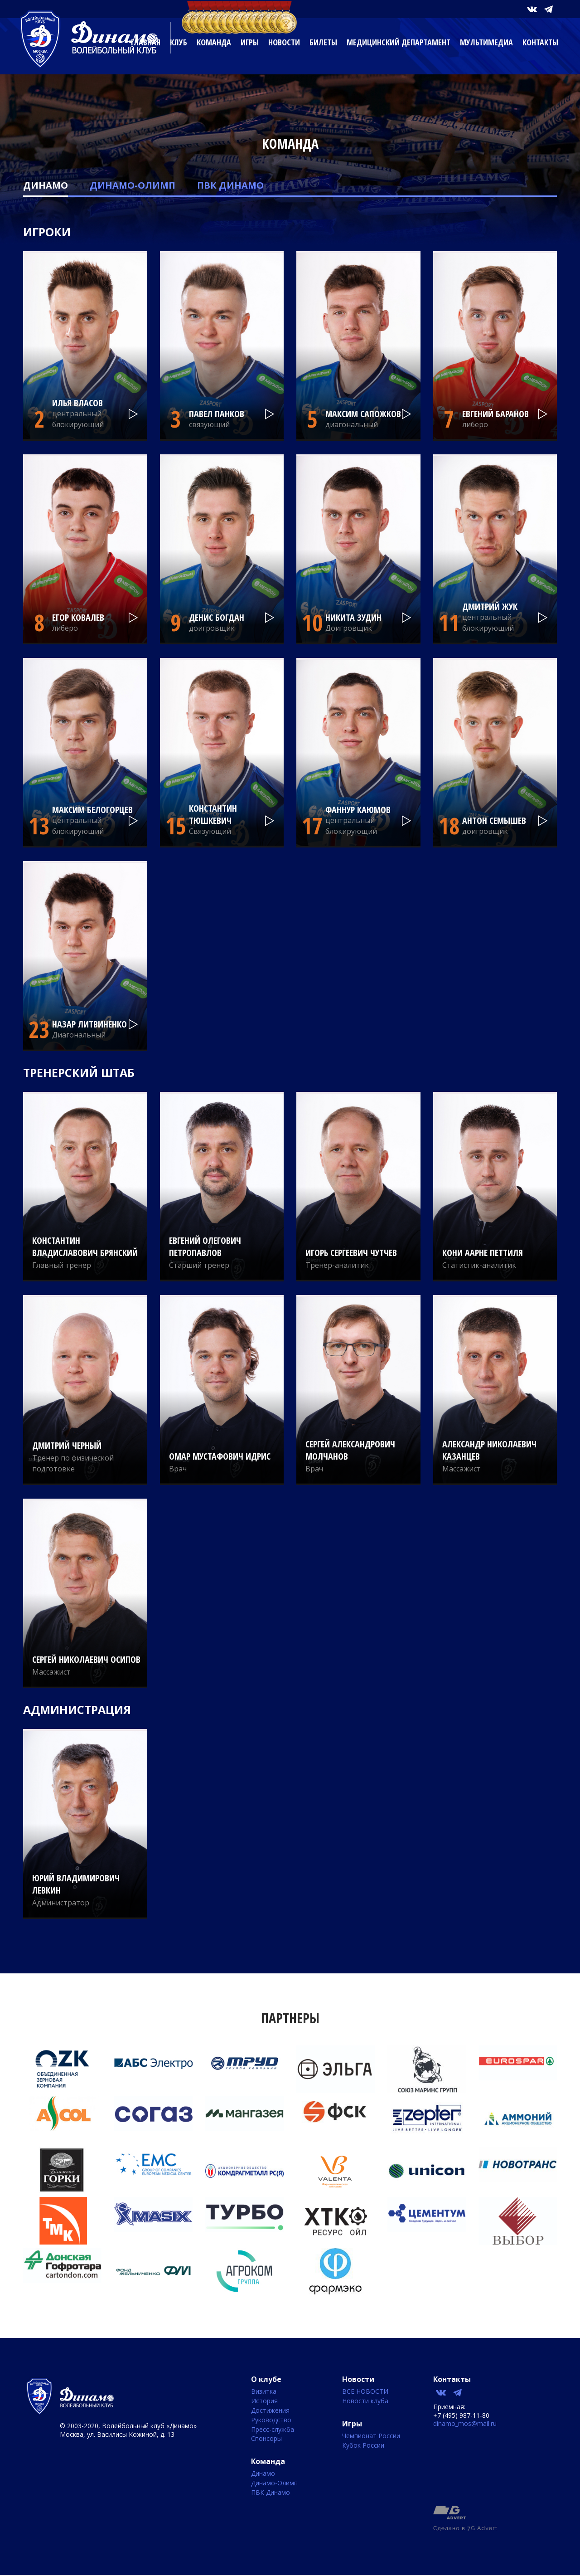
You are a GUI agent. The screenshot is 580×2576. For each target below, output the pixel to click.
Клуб (178, 42)
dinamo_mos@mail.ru (465, 2423)
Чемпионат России (371, 2436)
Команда (214, 42)
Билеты (323, 42)
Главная (145, 42)
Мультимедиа (486, 42)
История (264, 2401)
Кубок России (363, 2445)
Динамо (45, 185)
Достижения (270, 2411)
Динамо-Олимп (132, 185)
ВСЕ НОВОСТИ (365, 2392)
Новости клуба (365, 2401)
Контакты (540, 42)
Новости (284, 42)
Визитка (263, 2392)
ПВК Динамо (230, 185)
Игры (250, 42)
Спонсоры (266, 2439)
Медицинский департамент (398, 42)
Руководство (271, 2420)
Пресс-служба (272, 2430)
